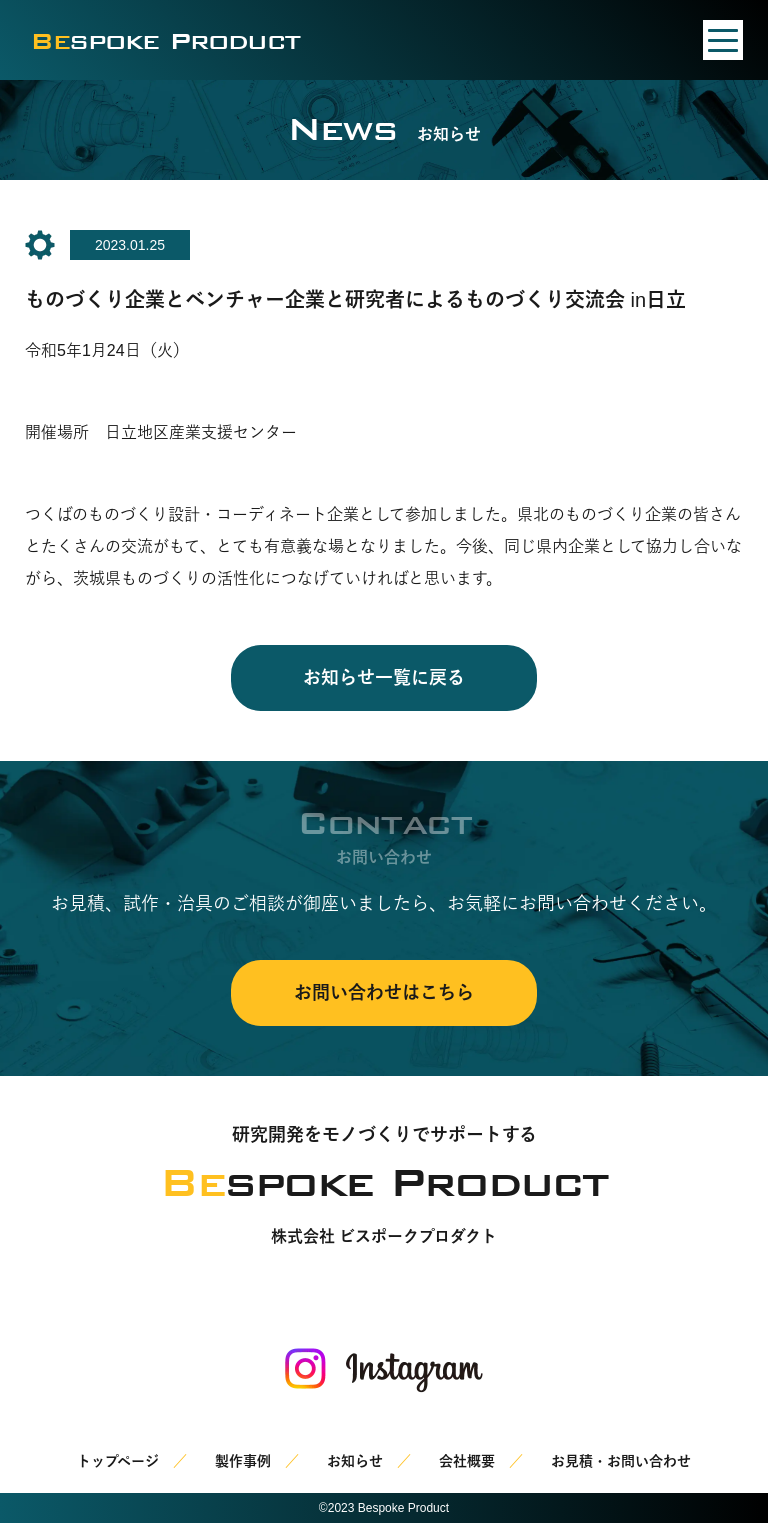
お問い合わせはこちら (384, 993)
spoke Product (165, 40)
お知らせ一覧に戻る (384, 678)
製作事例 (243, 1461)
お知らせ (355, 1461)
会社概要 (467, 1461)
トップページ (118, 1461)
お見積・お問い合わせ (621, 1461)
